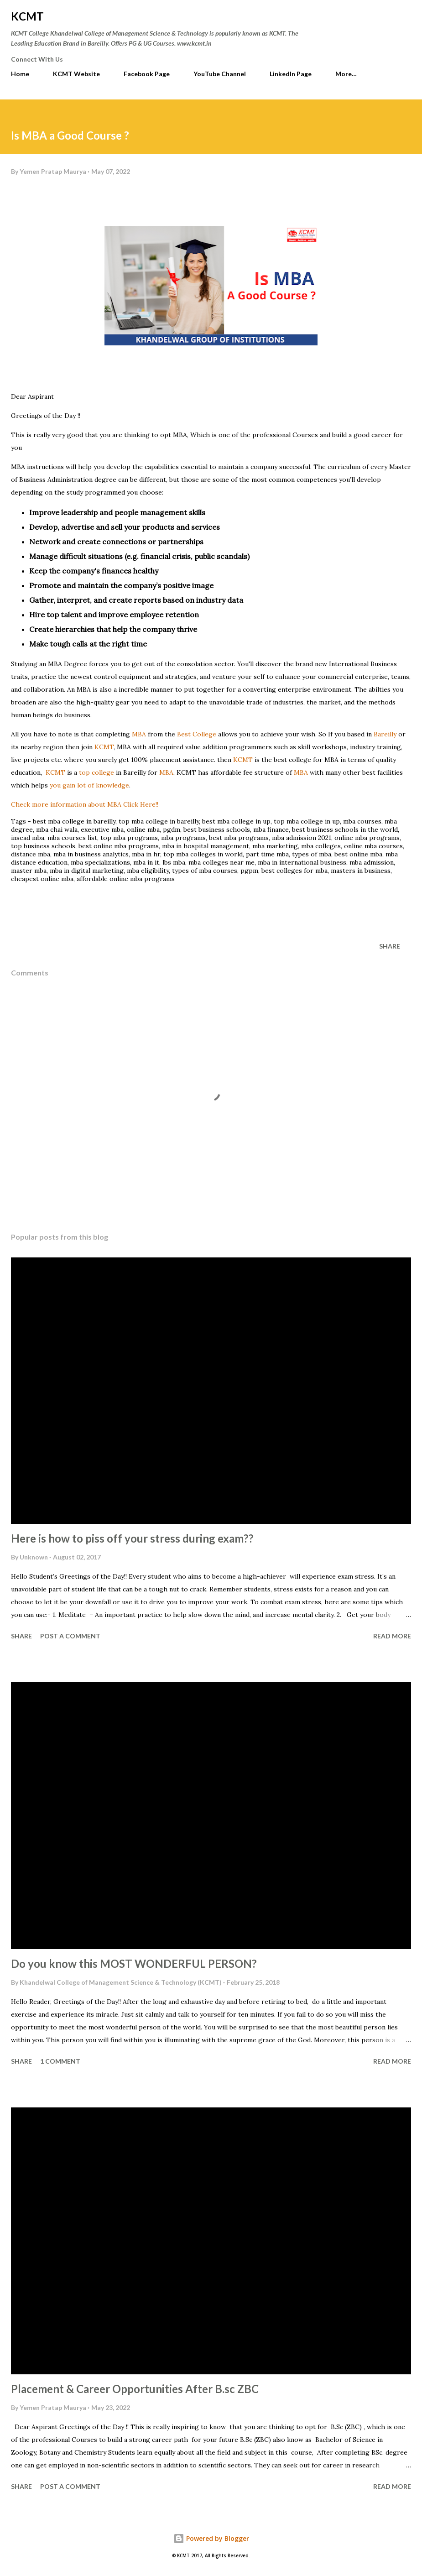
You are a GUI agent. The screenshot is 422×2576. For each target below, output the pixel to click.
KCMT (27, 16)
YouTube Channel (219, 74)
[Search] (383, 16)
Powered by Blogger (211, 2538)
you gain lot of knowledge (89, 785)
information (84, 804)
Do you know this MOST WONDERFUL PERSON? (134, 1963)
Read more (392, 1636)
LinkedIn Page (291, 74)
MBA (138, 734)
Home (20, 74)
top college (97, 772)
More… (346, 74)
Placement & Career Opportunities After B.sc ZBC (135, 2388)
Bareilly (384, 734)
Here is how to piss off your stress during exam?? (132, 1538)
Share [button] (389, 946)
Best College (197, 734)
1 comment (60, 2061)
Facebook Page (147, 74)
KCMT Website (76, 74)
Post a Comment (70, 1636)
